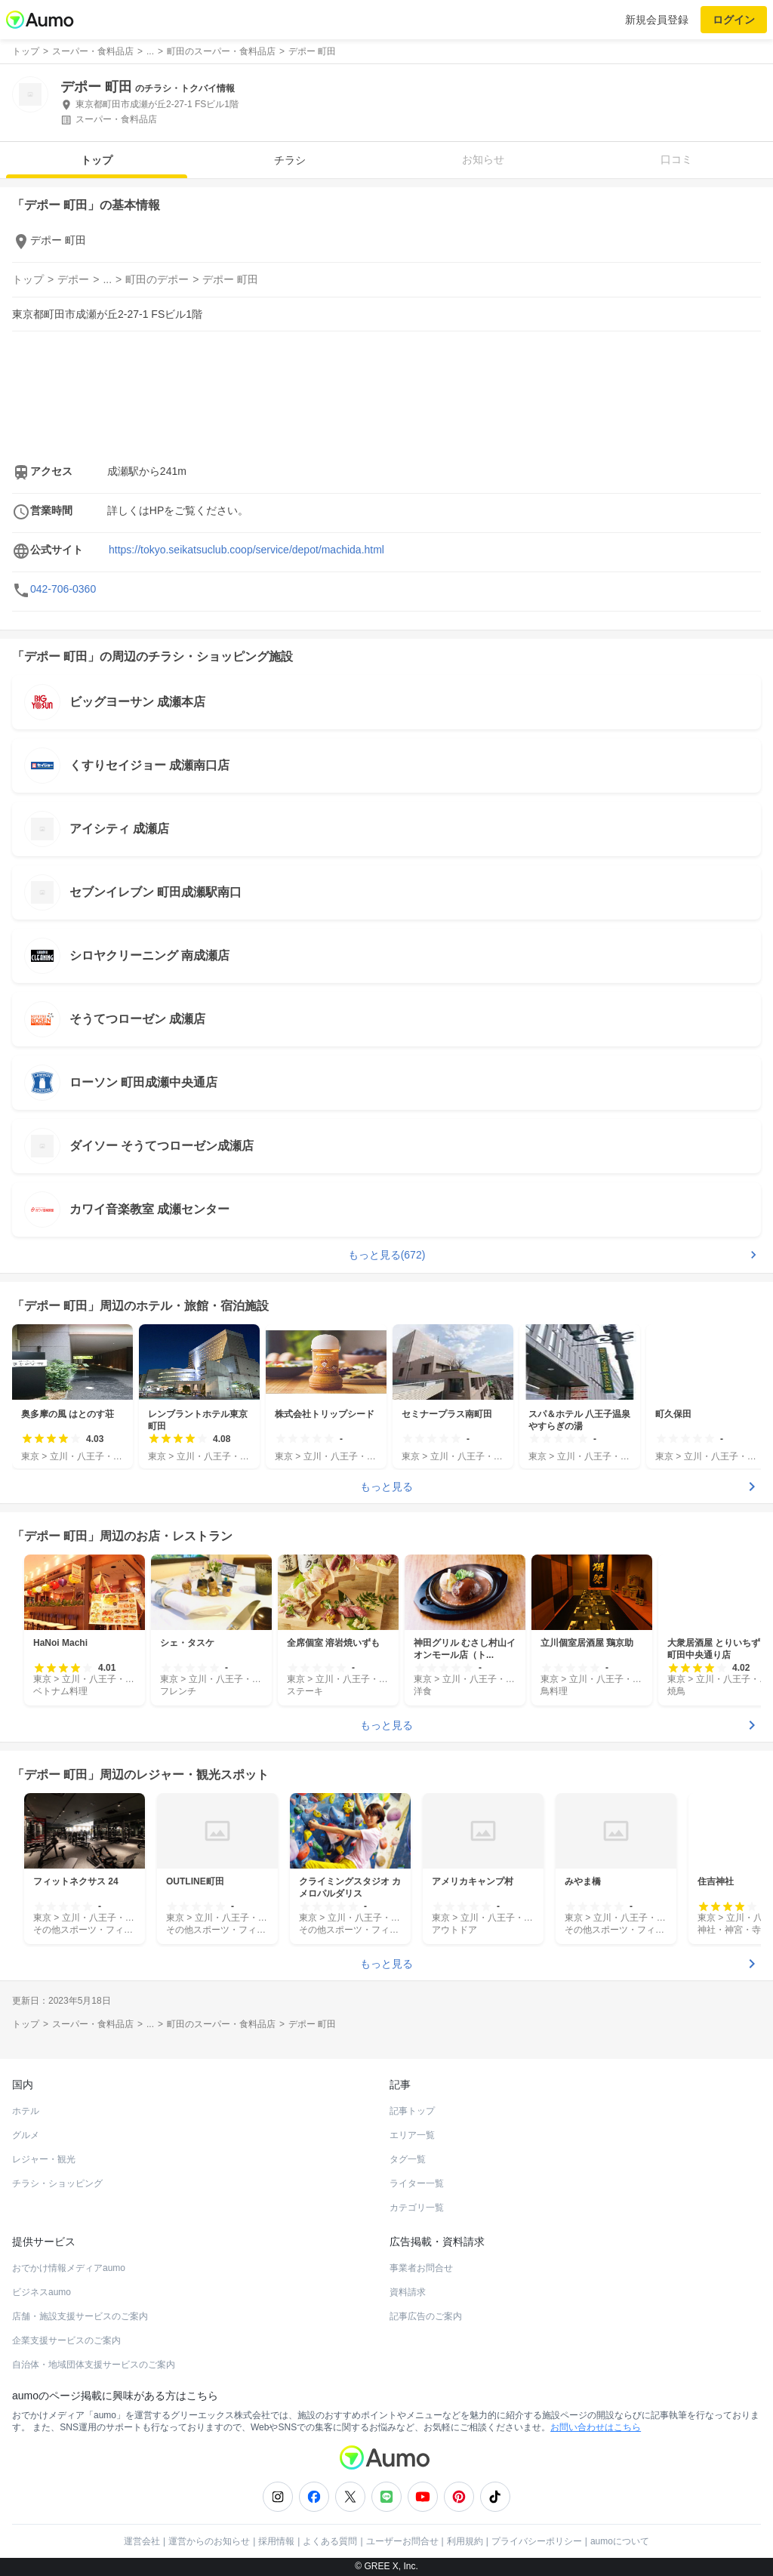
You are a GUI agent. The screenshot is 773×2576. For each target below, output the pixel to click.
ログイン (734, 20)
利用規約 (465, 2541)
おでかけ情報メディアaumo (68, 2267)
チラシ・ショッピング (57, 2183)
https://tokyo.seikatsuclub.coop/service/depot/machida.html (246, 550)
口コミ (676, 159)
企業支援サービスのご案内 (66, 2340)
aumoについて (619, 2541)
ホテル (25, 2110)
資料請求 (408, 2292)
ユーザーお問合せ (402, 2541)
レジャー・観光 (43, 2159)
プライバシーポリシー (536, 2541)
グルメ (25, 2135)
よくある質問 (330, 2541)
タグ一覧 (408, 2159)
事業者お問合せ (421, 2267)
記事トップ (412, 2110)
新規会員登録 (656, 20)
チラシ (290, 160)
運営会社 (142, 2541)
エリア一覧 (412, 2135)
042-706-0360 (63, 589)
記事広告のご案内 (426, 2316)
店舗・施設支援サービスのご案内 (80, 2316)
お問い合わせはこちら (595, 2427)
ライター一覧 (417, 2183)
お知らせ (483, 159)
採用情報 (276, 2541)
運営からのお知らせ (209, 2541)
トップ (96, 160)
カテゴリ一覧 (417, 2207)
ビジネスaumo (41, 2292)
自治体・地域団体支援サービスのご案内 (93, 2364)
